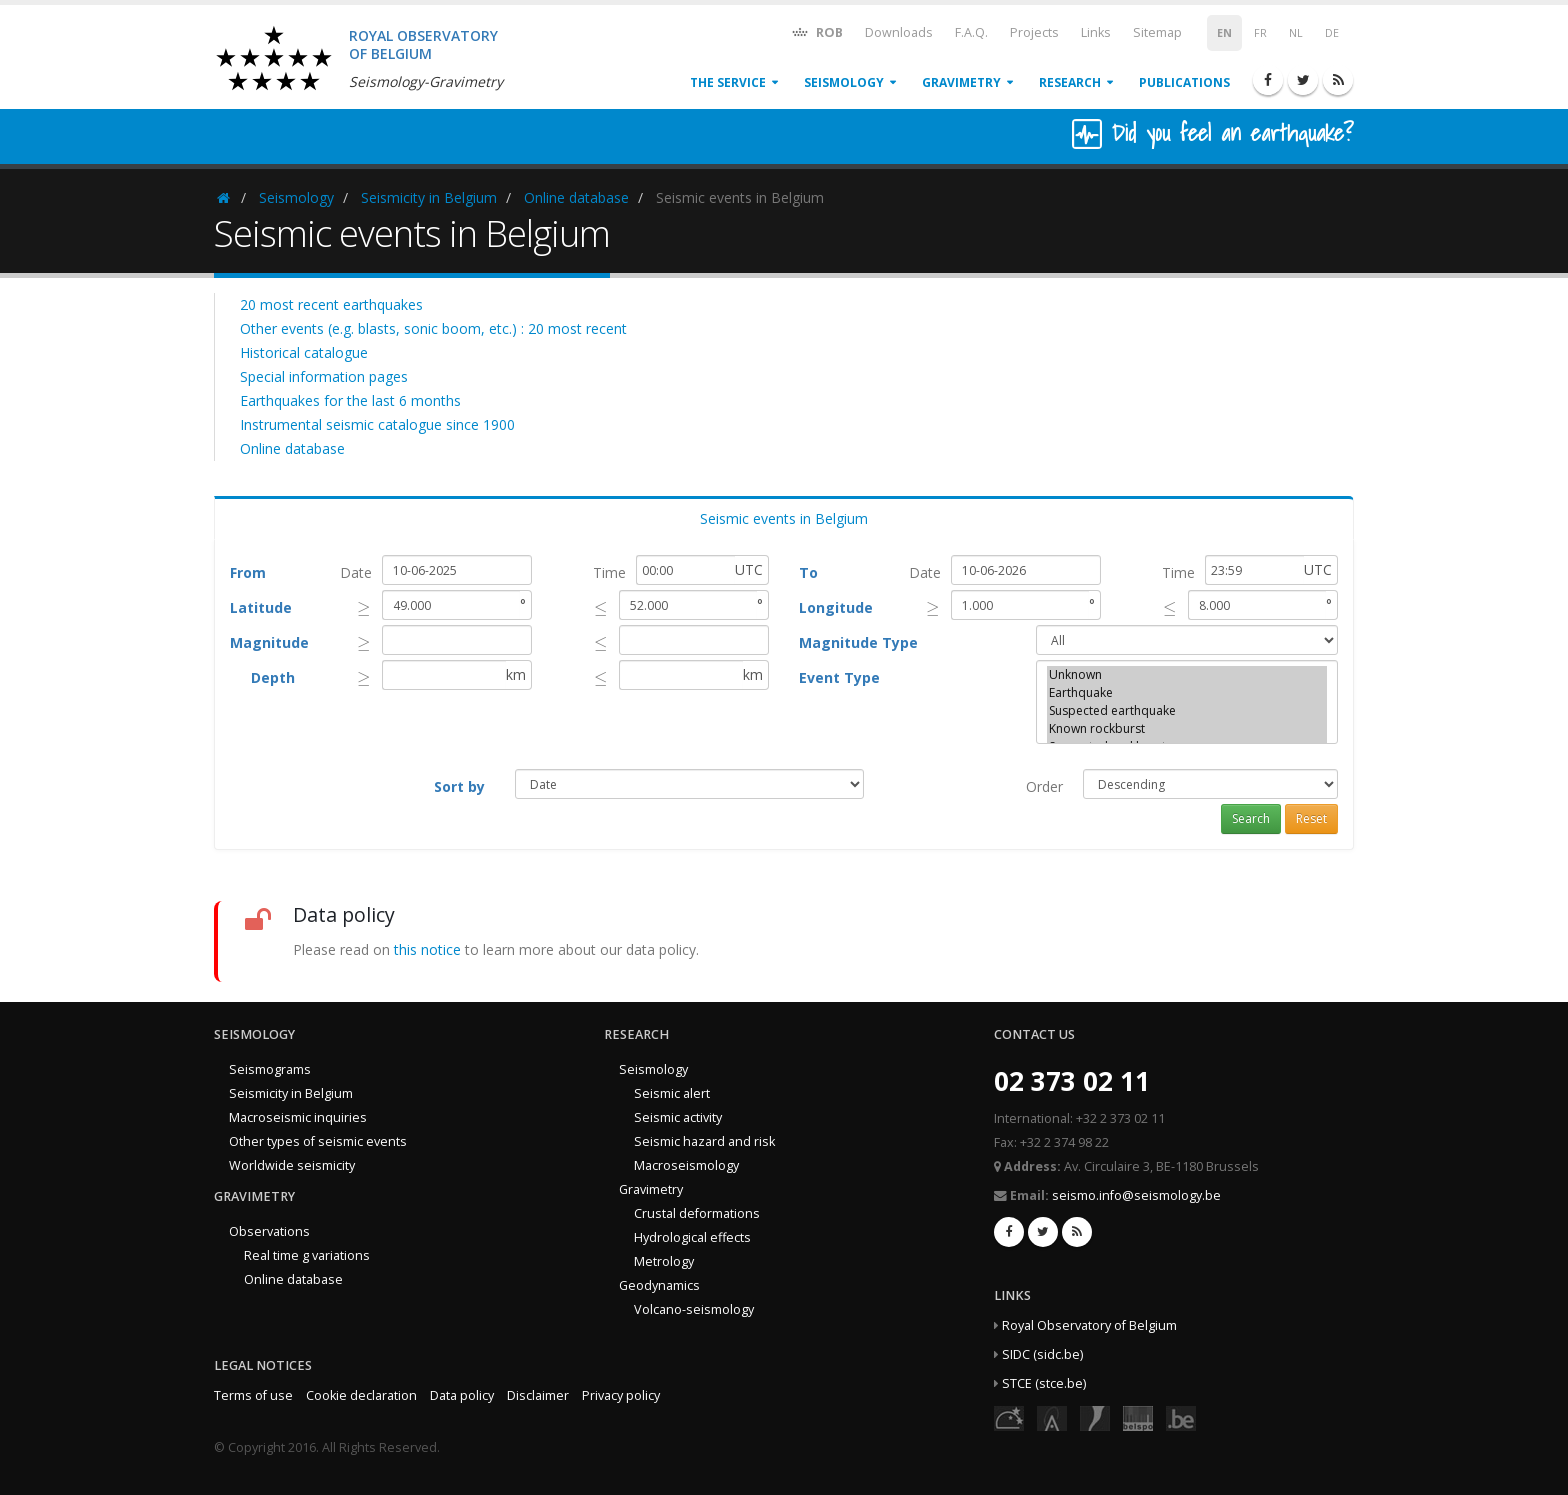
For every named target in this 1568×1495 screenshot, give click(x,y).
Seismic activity (678, 1117)
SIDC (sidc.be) (1042, 1354)
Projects (1034, 32)
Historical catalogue (304, 352)
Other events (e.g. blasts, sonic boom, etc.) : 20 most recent (433, 328)
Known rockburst (1187, 729)
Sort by (459, 786)
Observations (269, 1231)
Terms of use (253, 1395)
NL (1296, 33)
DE (1332, 33)
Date (356, 572)
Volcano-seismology (694, 1309)
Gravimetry (961, 82)
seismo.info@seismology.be (1136, 1195)
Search (1251, 818)
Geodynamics (659, 1285)
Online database (576, 197)
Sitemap (1157, 32)
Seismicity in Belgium (429, 197)
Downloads (899, 32)
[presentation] (364, 607)
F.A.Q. (971, 32)
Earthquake (1187, 693)
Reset (1311, 818)
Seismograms (270, 1069)
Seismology (844, 82)
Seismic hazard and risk (704, 1141)
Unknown (1187, 675)
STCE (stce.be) (1044, 1383)
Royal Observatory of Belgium (1089, 1325)
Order (1044, 786)
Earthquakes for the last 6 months (350, 400)
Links (1096, 32)
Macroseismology (686, 1165)
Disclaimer (538, 1395)
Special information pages (324, 376)
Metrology (664, 1261)
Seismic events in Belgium (784, 518)
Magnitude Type (858, 642)
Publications (1184, 82)
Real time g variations (307, 1255)
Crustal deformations (697, 1213)
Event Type (839, 677)
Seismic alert (672, 1093)
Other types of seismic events (318, 1141)
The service (728, 82)
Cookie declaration (361, 1395)
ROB (816, 31)
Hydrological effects (692, 1237)
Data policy (462, 1395)
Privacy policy (621, 1395)
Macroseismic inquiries (298, 1117)
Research (1070, 82)
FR (1260, 33)
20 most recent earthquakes (331, 304)
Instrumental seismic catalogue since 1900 (377, 424)
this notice (427, 949)
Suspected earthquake (1187, 711)
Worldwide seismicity (292, 1165)
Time (609, 572)
